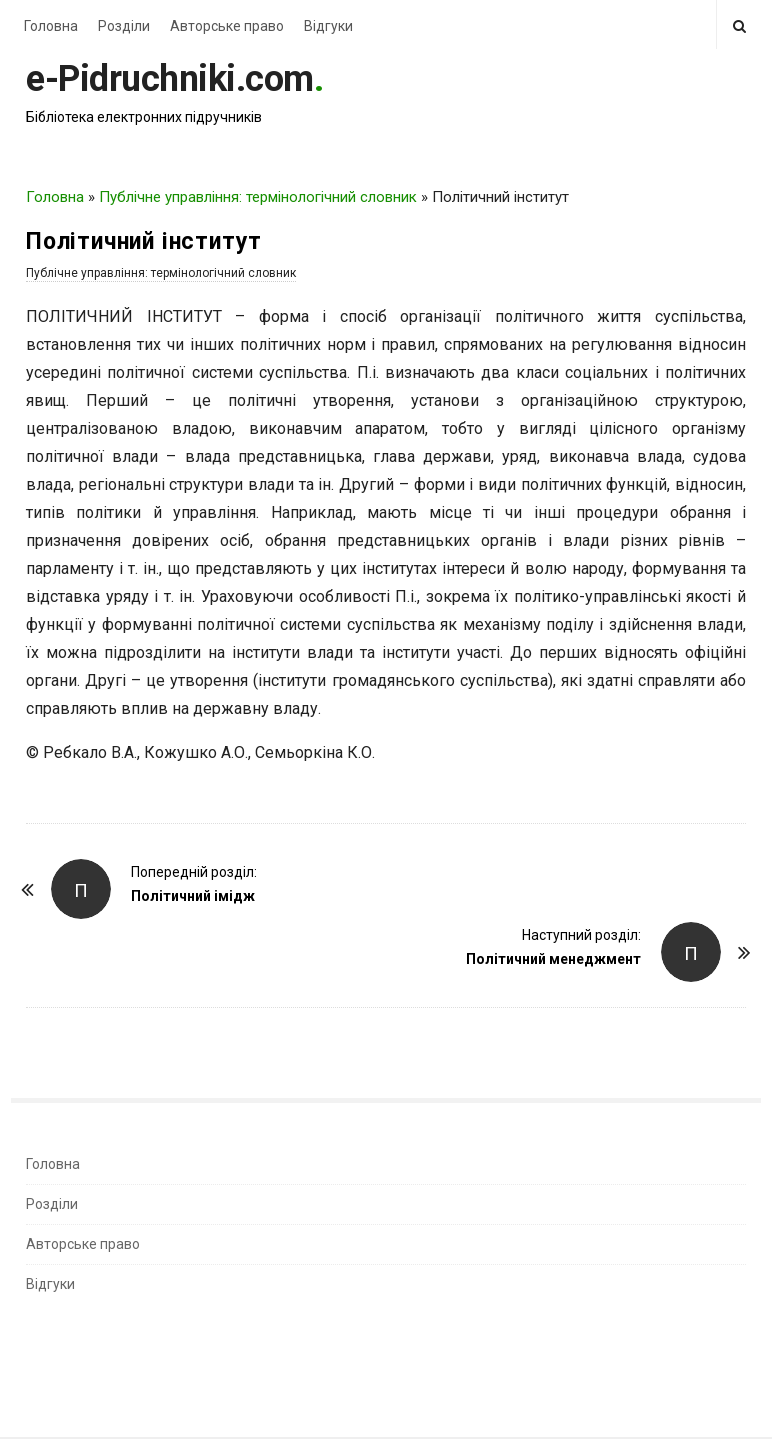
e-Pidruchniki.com (170, 79)
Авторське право (227, 26)
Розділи (124, 26)
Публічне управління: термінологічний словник (258, 197)
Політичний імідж (193, 896)
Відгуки (328, 26)
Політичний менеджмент (553, 959)
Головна (51, 26)
